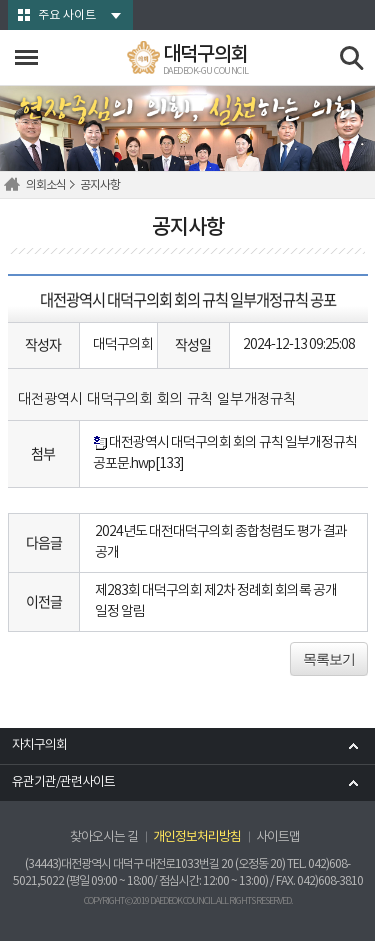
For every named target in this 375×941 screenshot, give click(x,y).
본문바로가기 (0, 0)
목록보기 (329, 659)
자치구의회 (39, 745)
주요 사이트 (67, 15)
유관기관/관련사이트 (63, 782)
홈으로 (15, 185)
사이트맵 (278, 837)
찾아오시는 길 (104, 837)
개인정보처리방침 (197, 837)
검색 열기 (352, 58)
